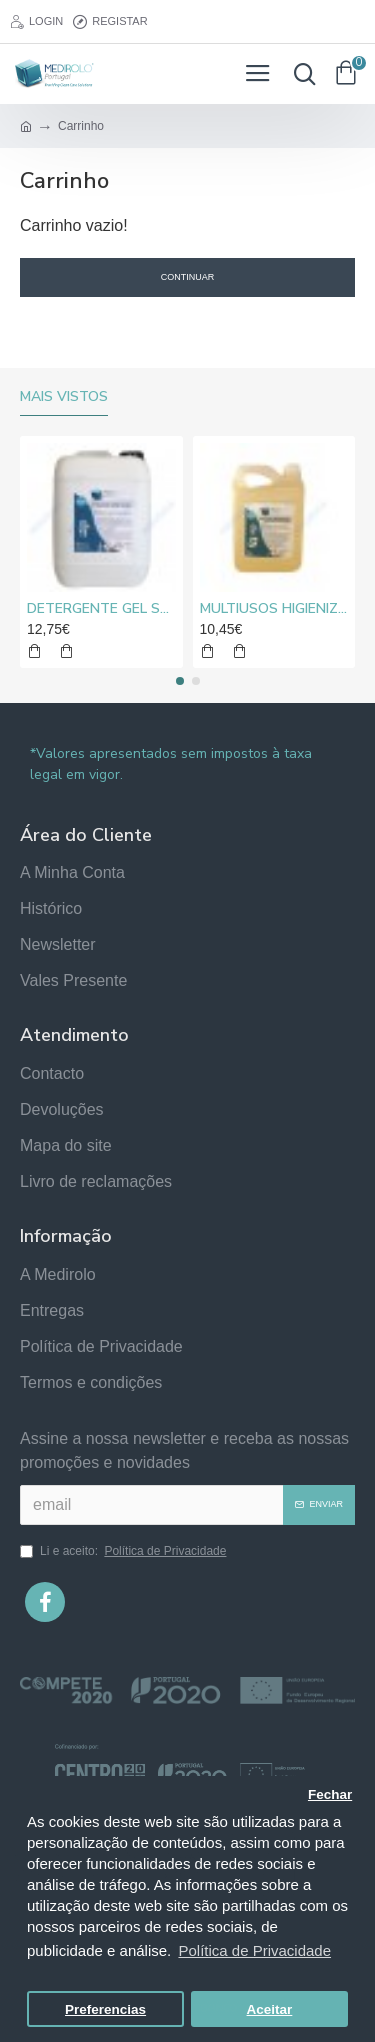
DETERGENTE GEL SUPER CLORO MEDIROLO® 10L (101, 609)
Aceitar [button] (270, 2009)
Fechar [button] (330, 1794)
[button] (180, 681)
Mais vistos (64, 397)
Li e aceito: (124, 1551)
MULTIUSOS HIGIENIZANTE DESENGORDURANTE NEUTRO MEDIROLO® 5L (274, 609)
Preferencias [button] (105, 2009)
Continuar (188, 277)
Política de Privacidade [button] (254, 1950)
